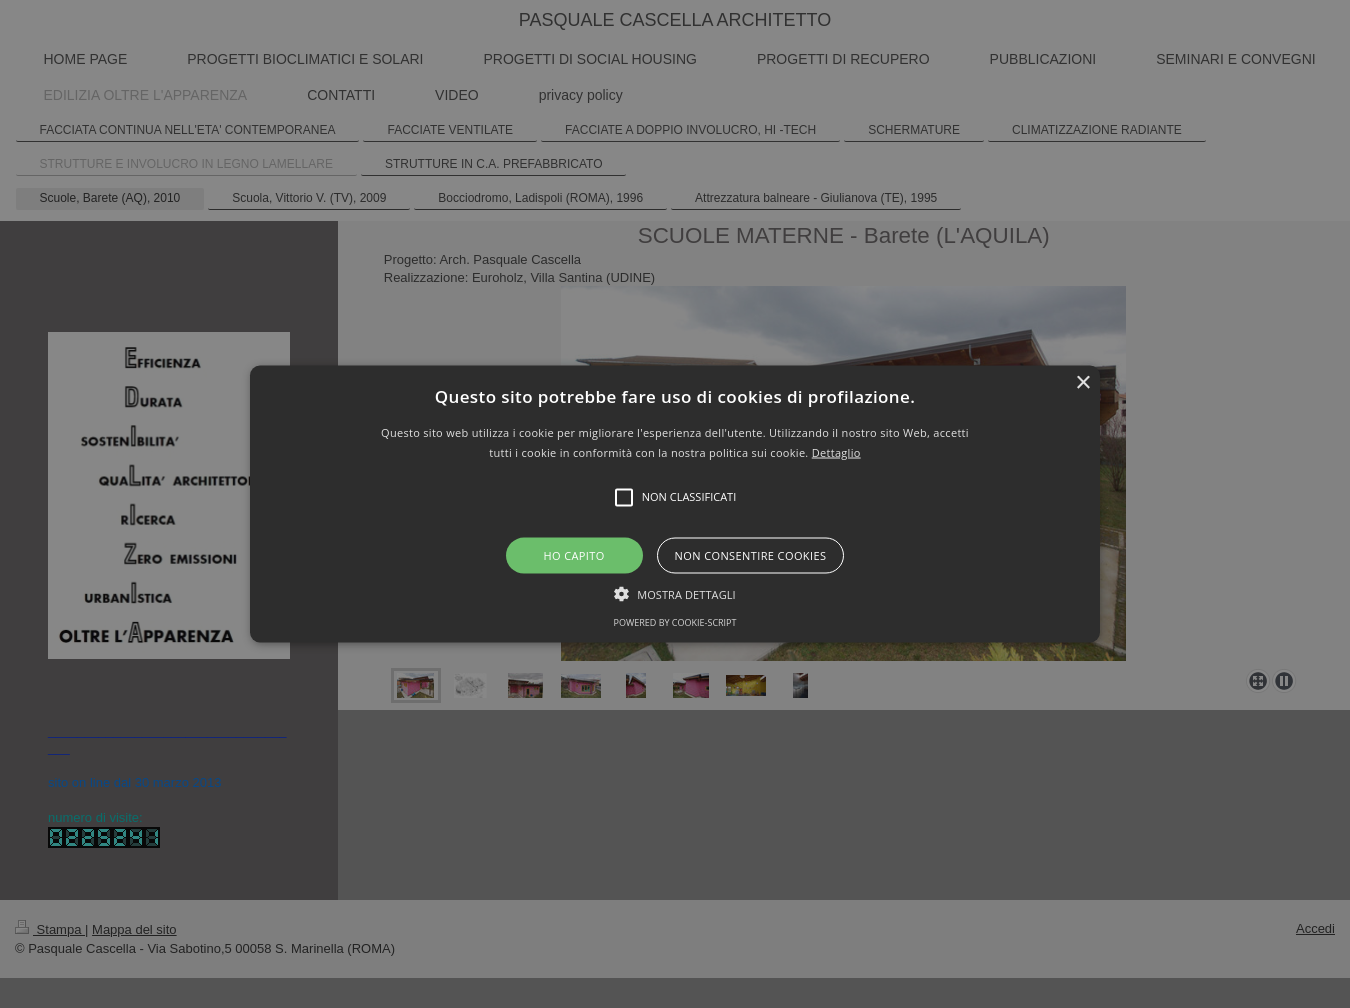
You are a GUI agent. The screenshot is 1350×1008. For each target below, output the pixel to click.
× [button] (1082, 383)
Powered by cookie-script (675, 621)
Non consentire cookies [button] (751, 554)
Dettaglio (836, 451)
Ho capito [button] (573, 554)
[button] (675, 504)
